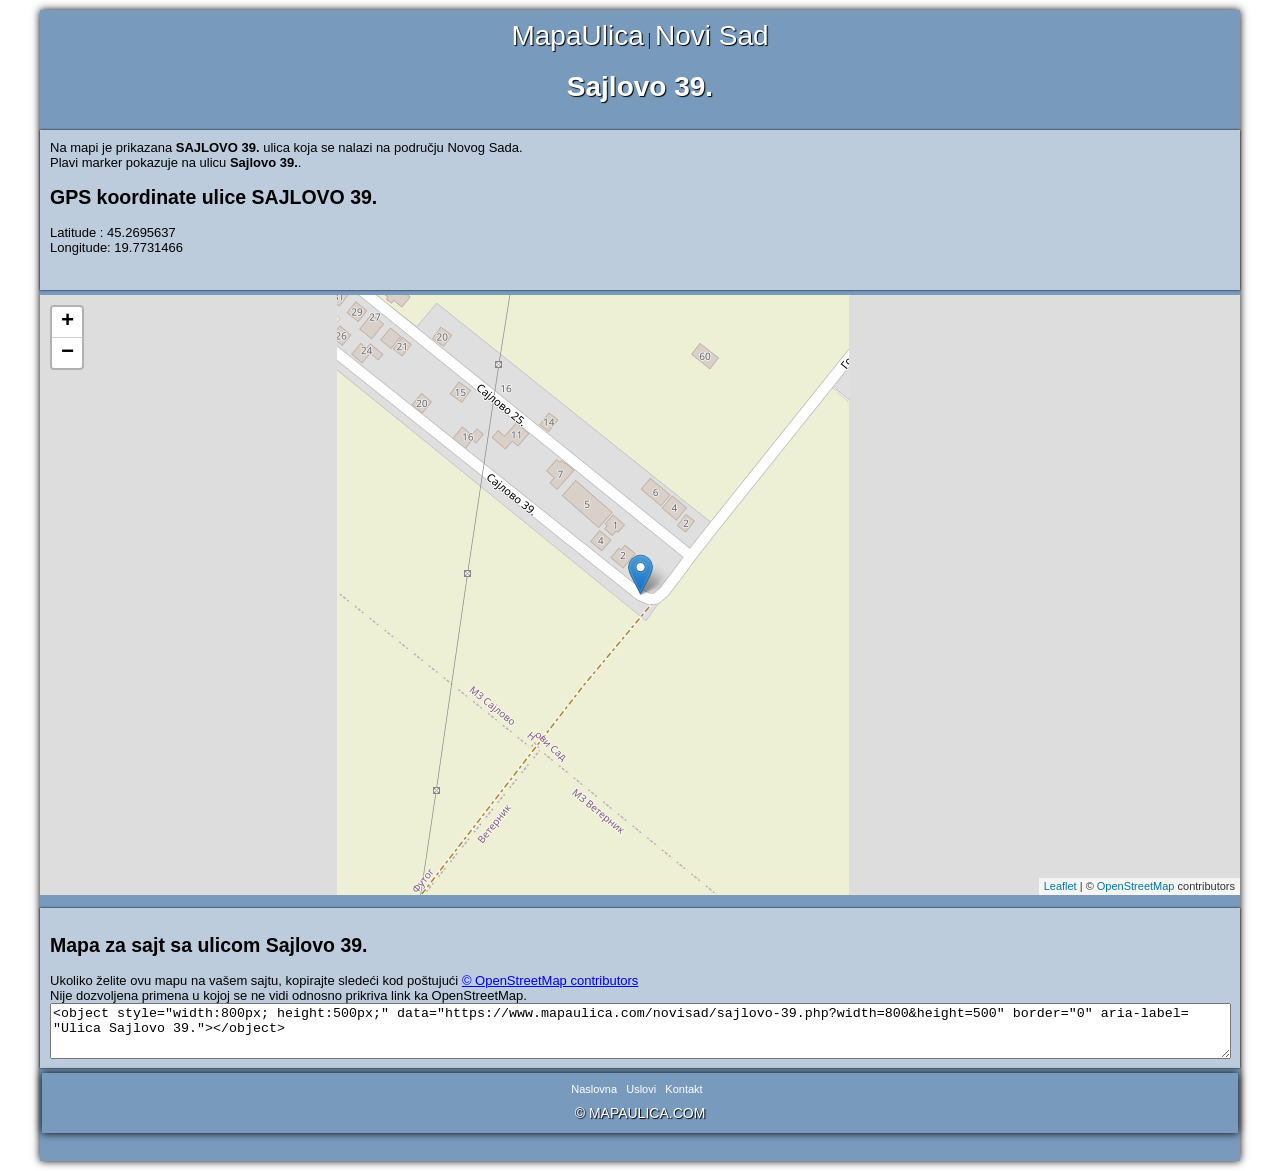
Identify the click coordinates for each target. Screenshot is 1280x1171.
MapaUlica (577, 35)
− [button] (67, 353)
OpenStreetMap (1136, 886)
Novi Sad (712, 35)
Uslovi (641, 1089)
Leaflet (1060, 886)
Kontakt (683, 1089)
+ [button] (67, 322)
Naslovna (594, 1089)
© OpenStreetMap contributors (550, 980)
